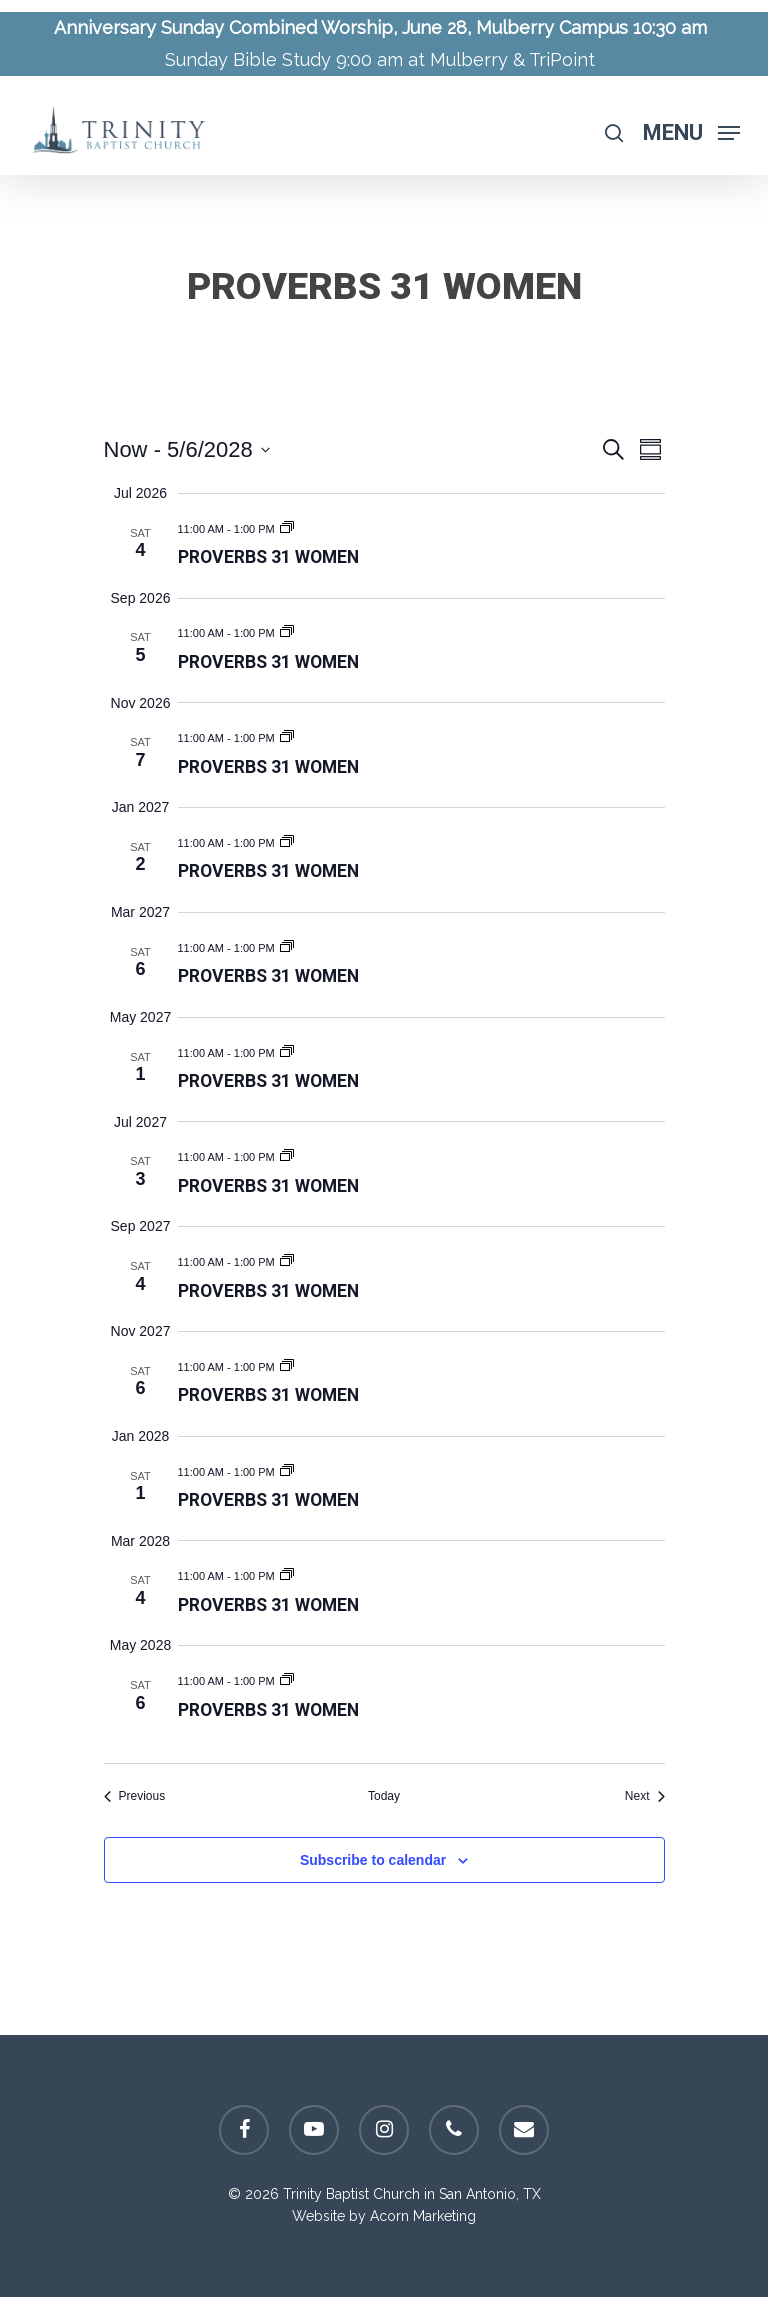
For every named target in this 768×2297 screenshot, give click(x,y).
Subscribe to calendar (373, 1860)
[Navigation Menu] (691, 131)
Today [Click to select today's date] (384, 1796)
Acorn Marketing (423, 2216)
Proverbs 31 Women (268, 557)
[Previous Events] (135, 1796)
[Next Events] (645, 1796)
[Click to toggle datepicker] (187, 449)
